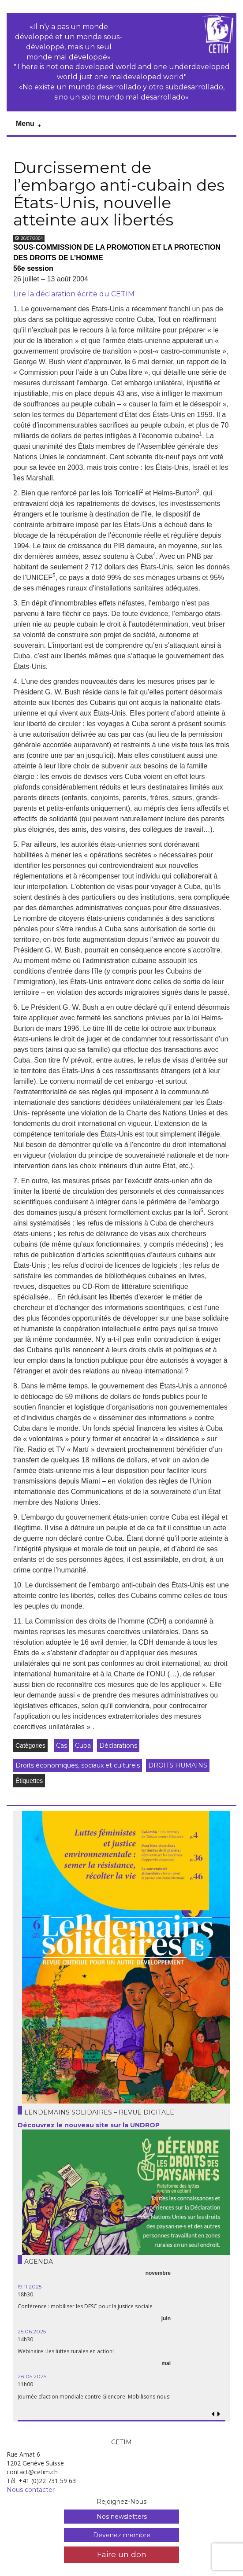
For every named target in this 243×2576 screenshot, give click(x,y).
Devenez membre (121, 2535)
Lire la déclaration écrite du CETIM (74, 294)
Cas (61, 1745)
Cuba (83, 1745)
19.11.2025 (29, 2286)
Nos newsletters (122, 2517)
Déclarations (118, 1745)
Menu (25, 123)
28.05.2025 (32, 2376)
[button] (218, 2414)
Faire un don (121, 2554)
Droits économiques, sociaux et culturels (77, 1765)
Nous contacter (31, 2490)
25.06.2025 (32, 2331)
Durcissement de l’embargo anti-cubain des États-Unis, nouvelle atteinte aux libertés (118, 193)
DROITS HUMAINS (177, 1765)
